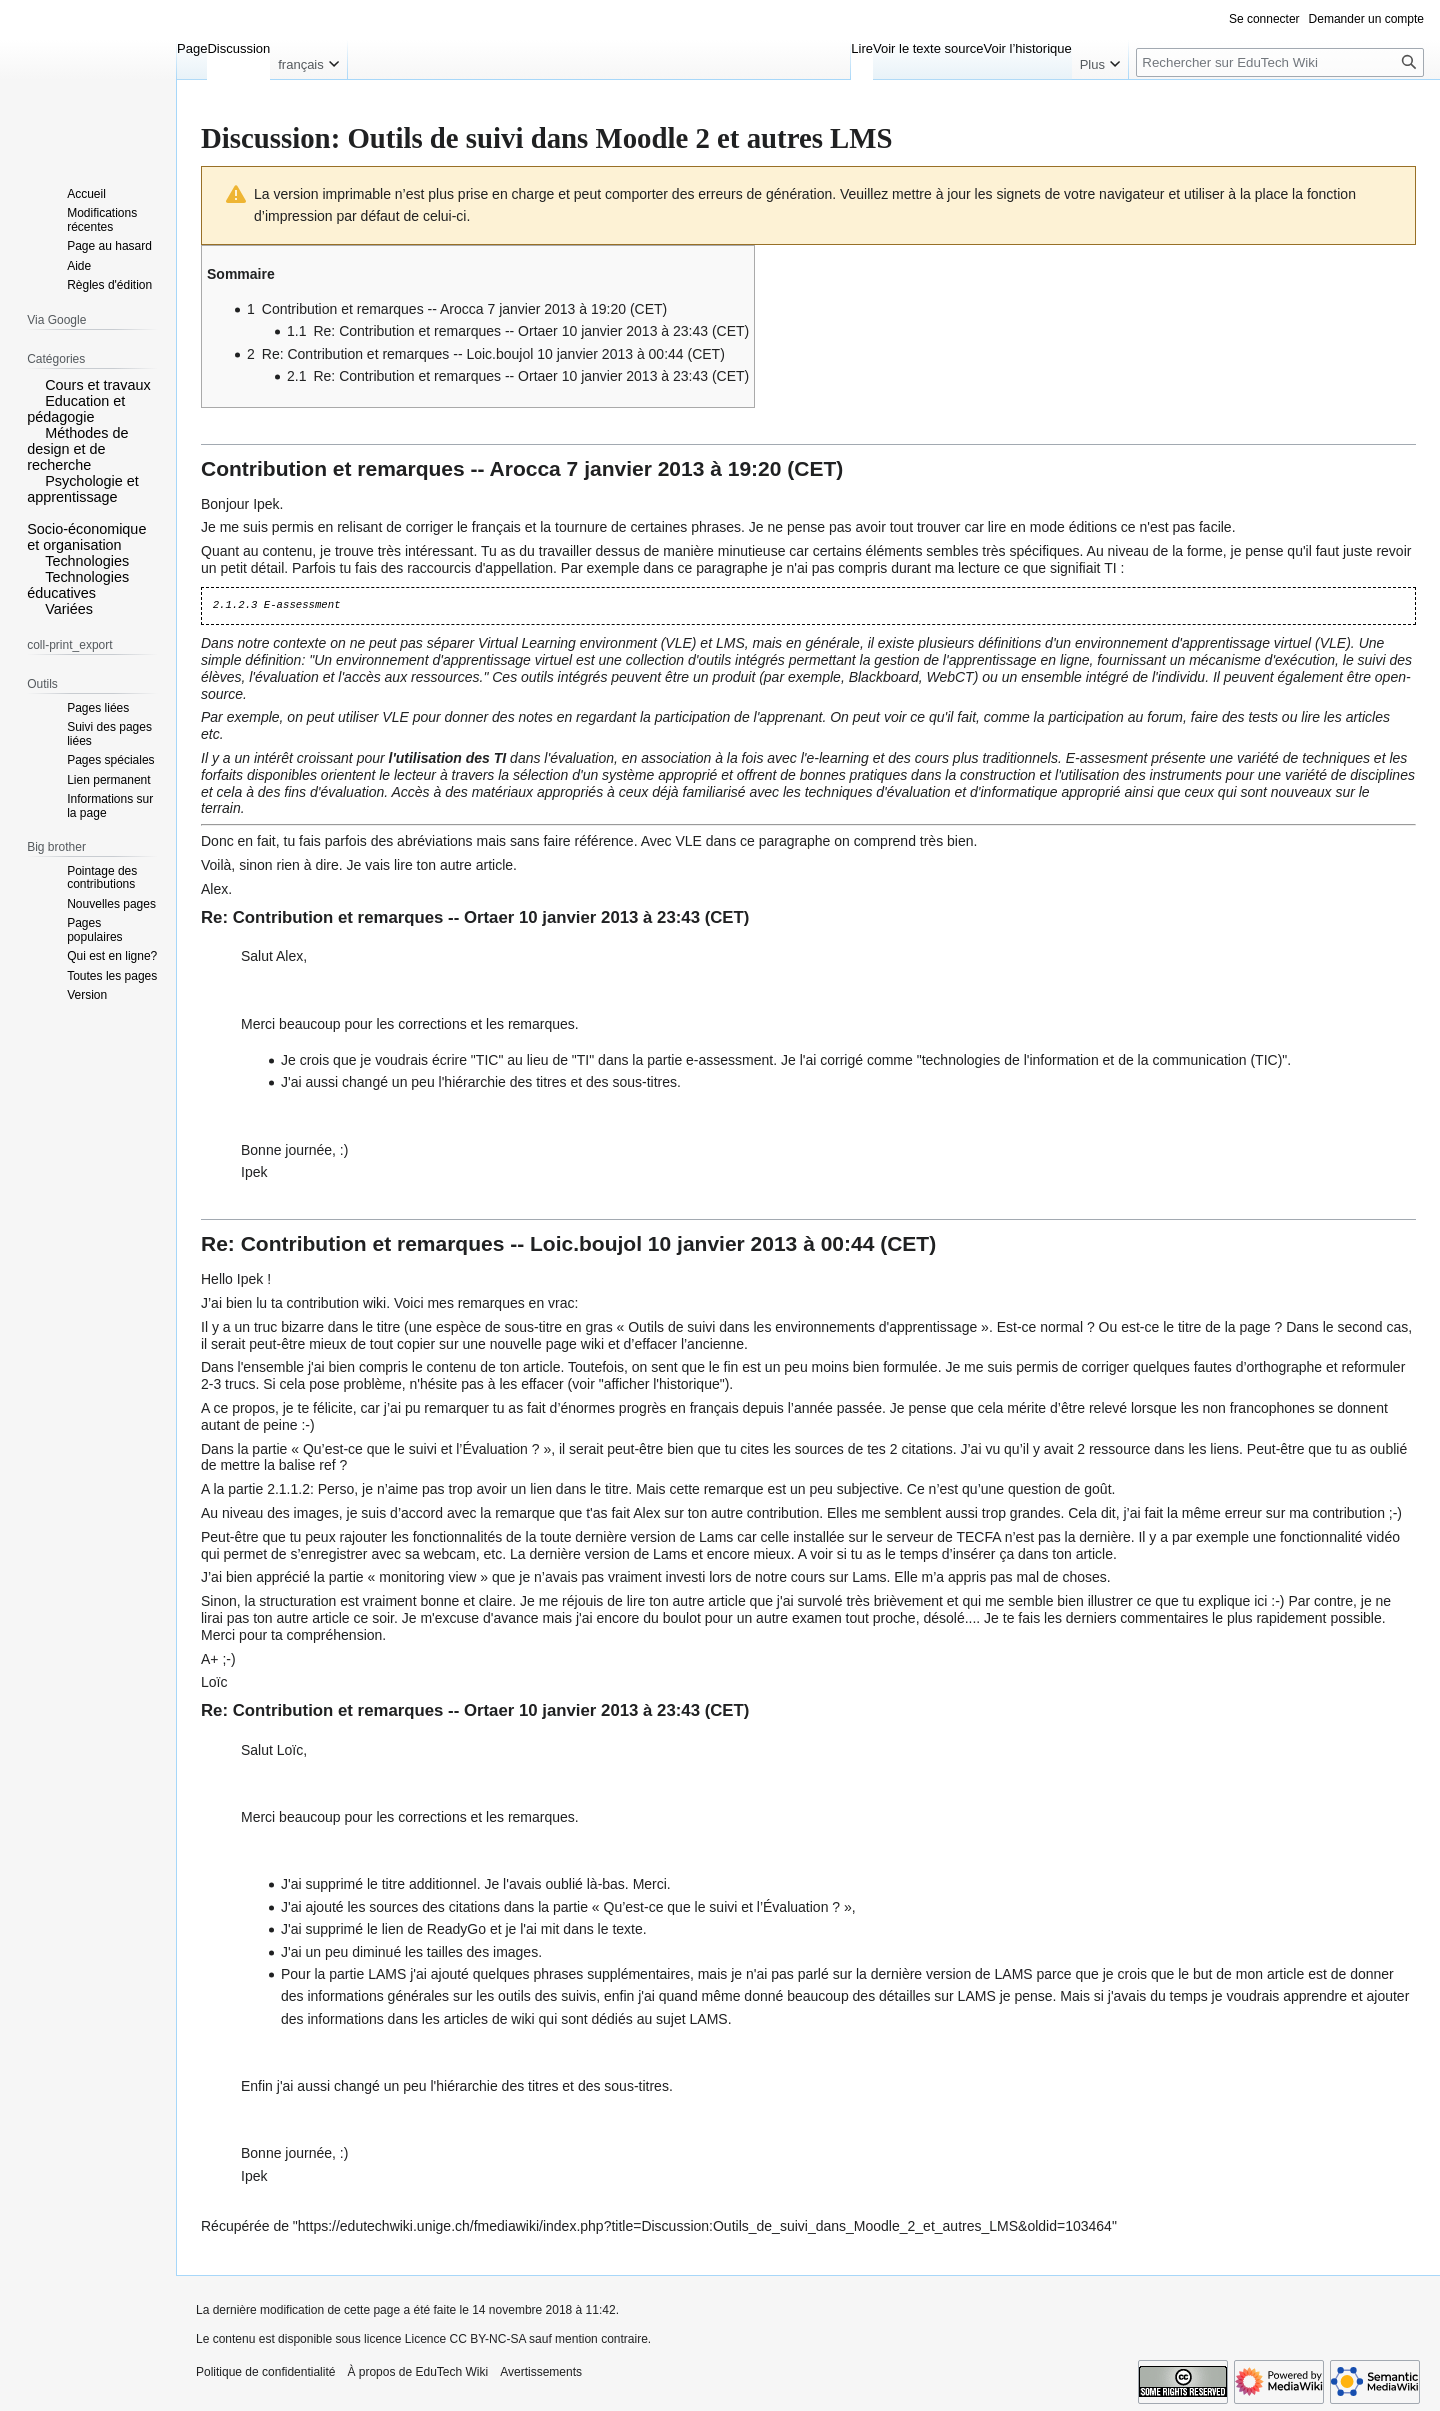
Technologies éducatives (78, 585)
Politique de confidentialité (265, 2372)
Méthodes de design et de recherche (77, 449)
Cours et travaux (98, 385)
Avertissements (541, 2372)
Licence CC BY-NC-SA (465, 2339)
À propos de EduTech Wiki (417, 2372)
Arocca (525, 468)
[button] (34, 384)
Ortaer (489, 917)
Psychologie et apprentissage (83, 489)
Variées (69, 609)
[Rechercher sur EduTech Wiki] (1280, 62)
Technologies (87, 561)
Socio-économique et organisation (86, 537)
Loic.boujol (586, 1243)
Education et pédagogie (76, 409)
